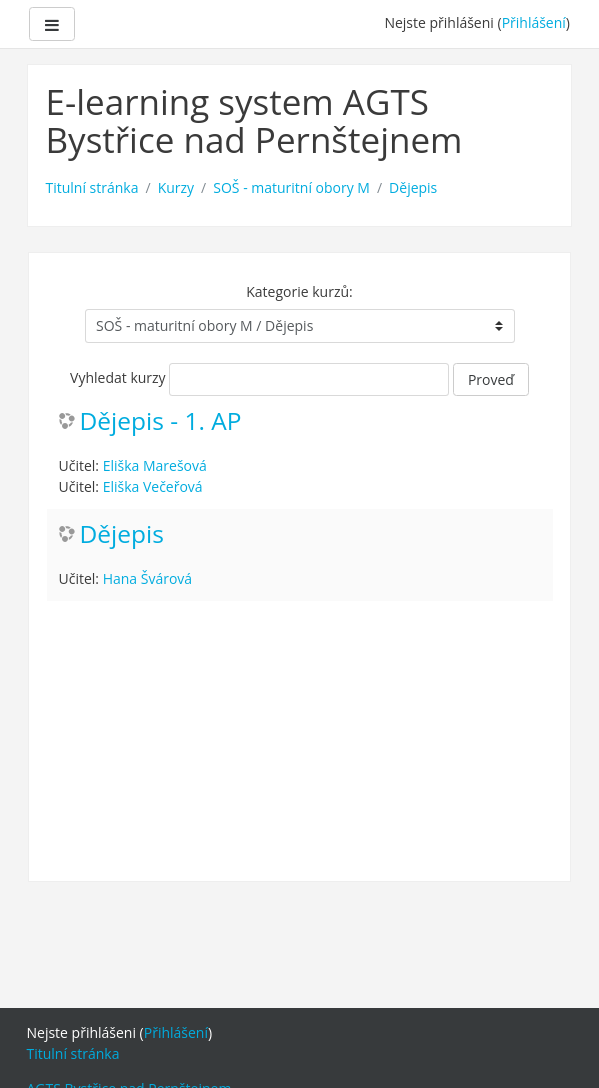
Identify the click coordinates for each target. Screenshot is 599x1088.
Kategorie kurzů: (299, 291)
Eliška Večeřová (153, 486)
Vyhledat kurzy (118, 377)
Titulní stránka (92, 187)
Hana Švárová (147, 578)
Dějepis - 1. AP (161, 421)
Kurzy (176, 187)
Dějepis (413, 187)
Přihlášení (534, 22)
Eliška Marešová (155, 465)
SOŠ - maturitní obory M (291, 187)
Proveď (491, 379)
